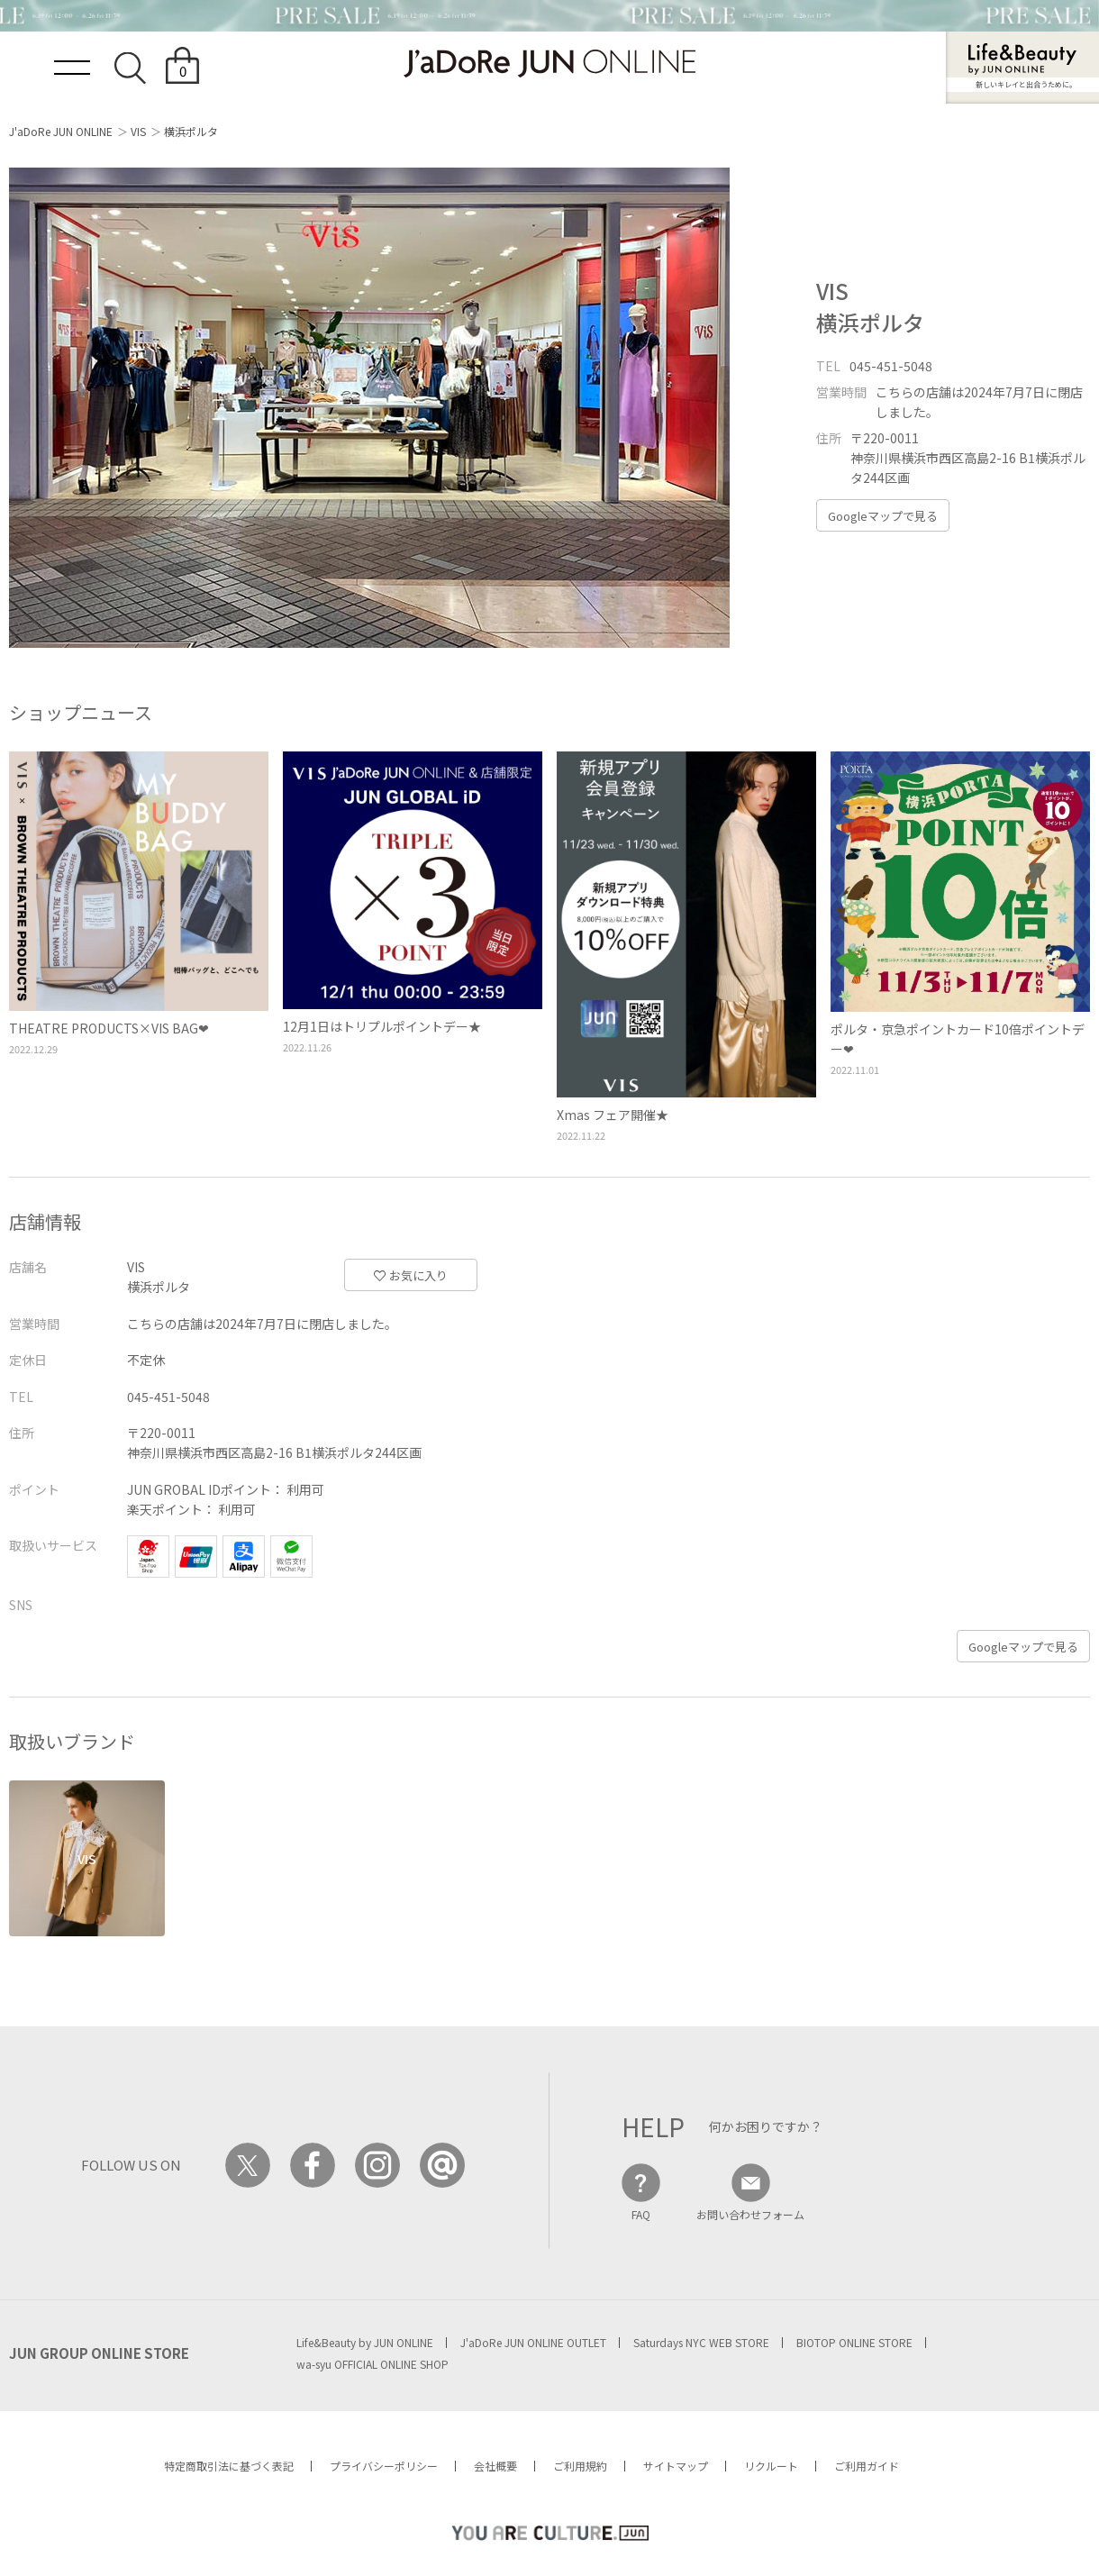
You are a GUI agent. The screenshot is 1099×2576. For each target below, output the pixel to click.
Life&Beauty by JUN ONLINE (364, 2342)
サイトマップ (675, 2465)
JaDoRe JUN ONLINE (549, 63)
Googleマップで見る (883, 515)
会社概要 (495, 2465)
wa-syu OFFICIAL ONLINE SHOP (372, 2363)
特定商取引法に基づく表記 (229, 2465)
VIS (138, 131)
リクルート (771, 2465)
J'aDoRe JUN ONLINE (61, 131)
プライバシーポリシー (384, 2465)
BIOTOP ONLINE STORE (854, 2342)
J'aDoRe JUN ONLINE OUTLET (533, 2342)
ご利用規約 (580, 2465)
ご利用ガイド (866, 2465)
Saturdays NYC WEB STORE (701, 2342)
